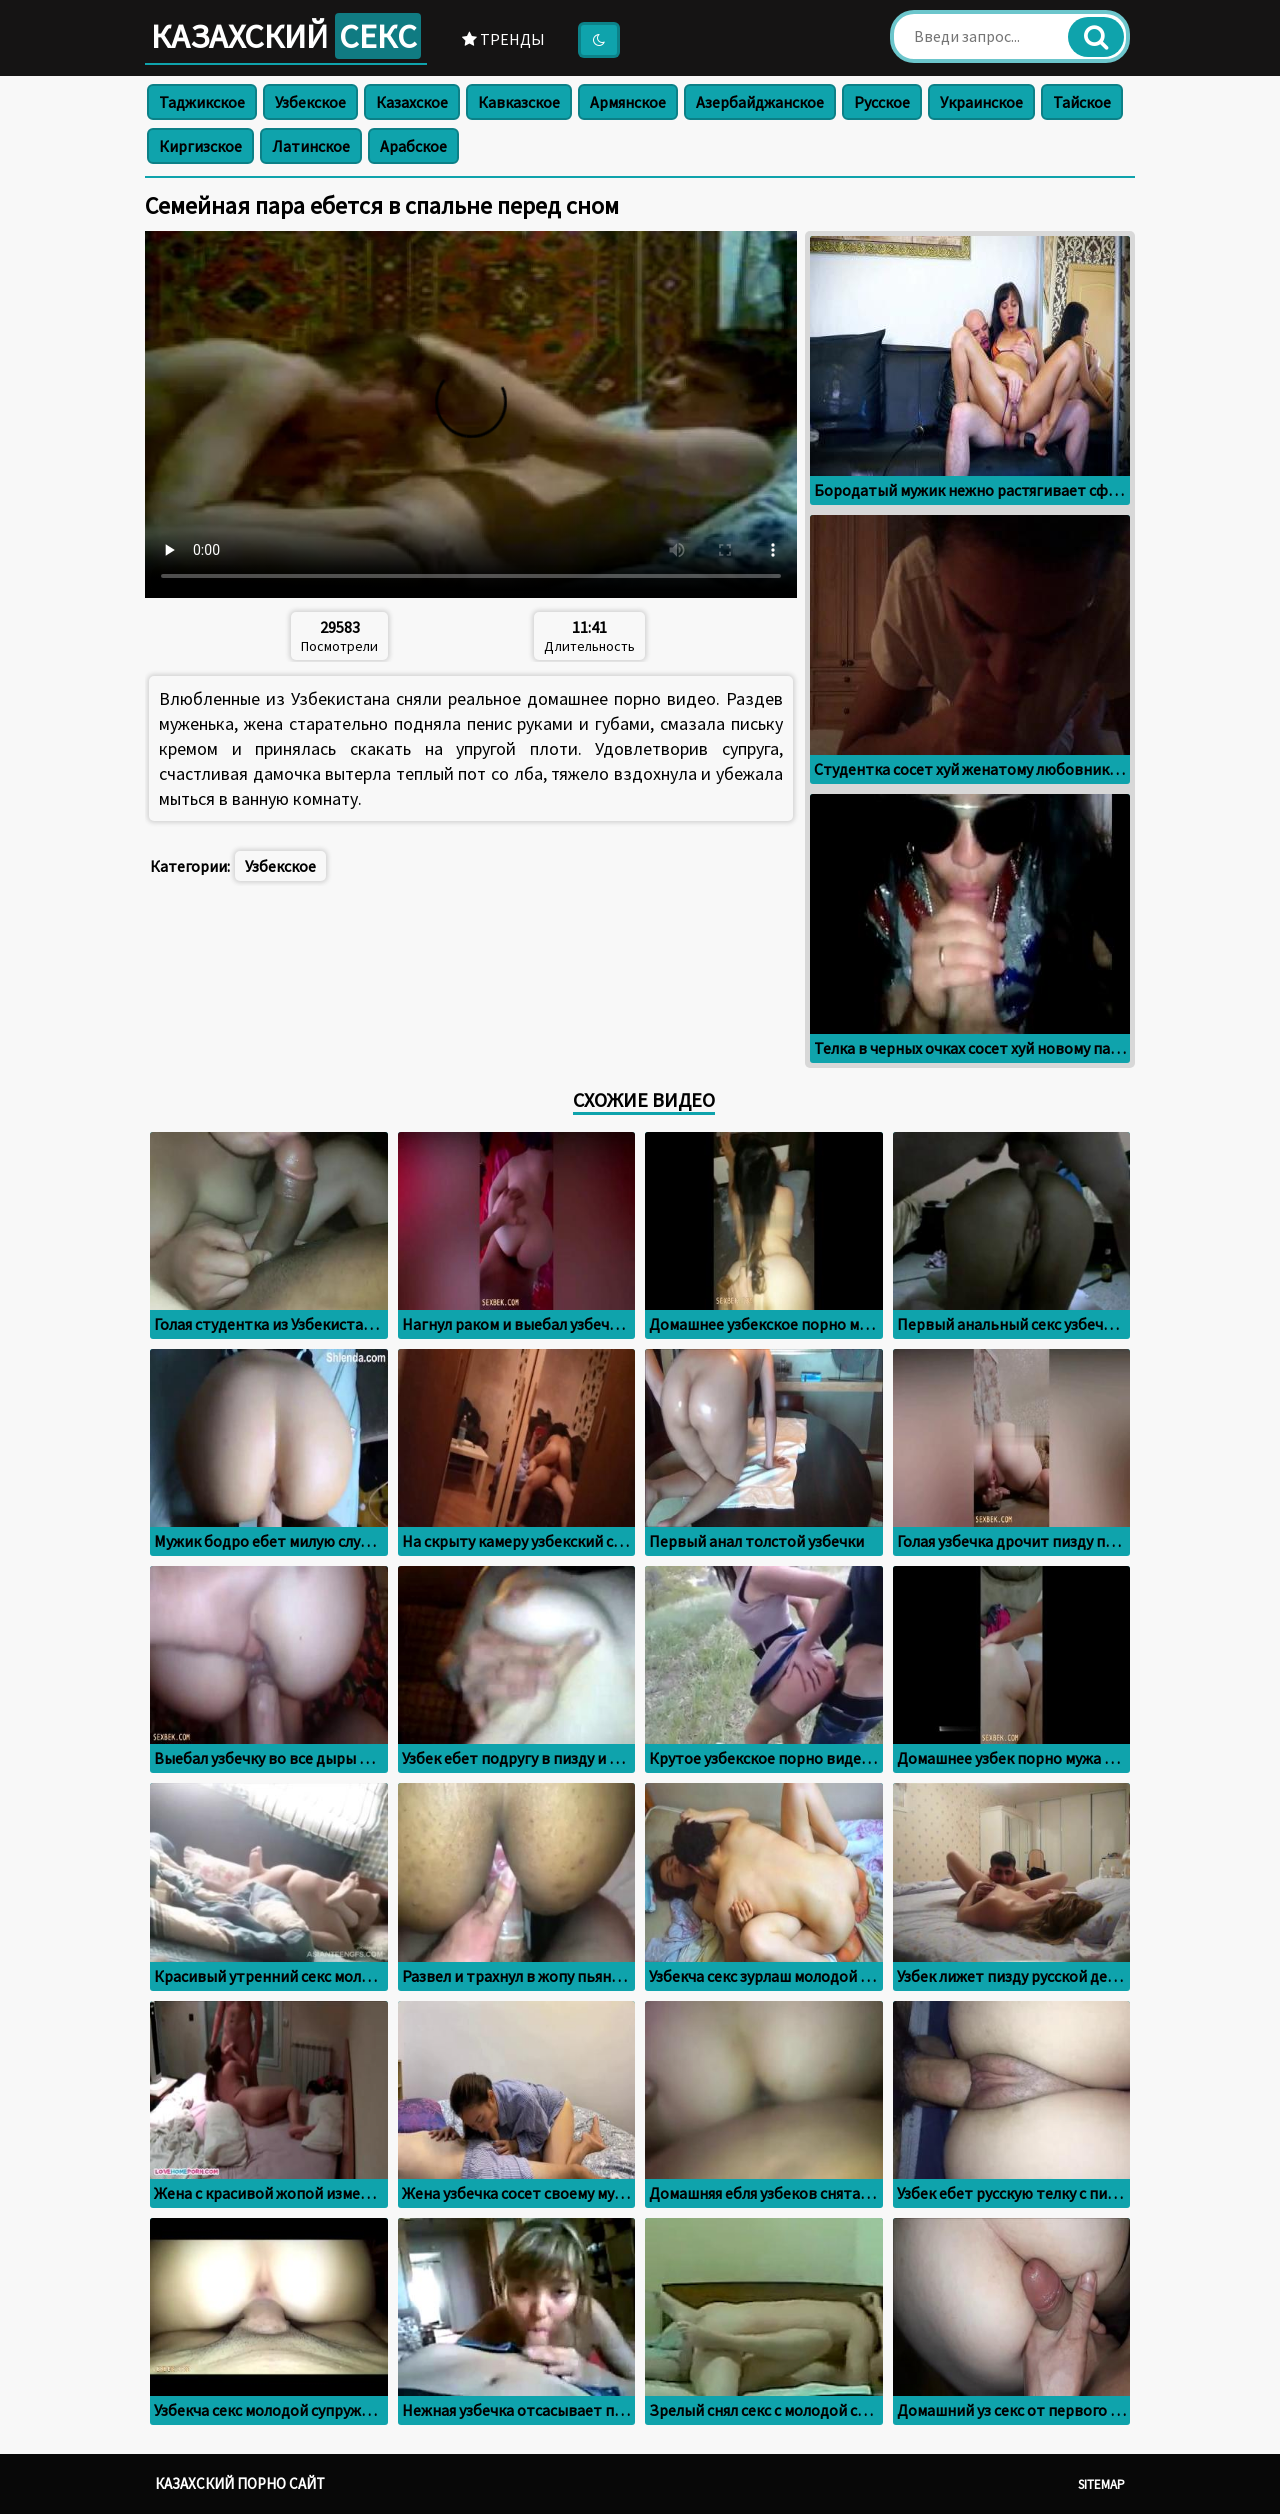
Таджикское (202, 102)
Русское (882, 102)
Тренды (503, 39)
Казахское (412, 102)
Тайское (1082, 102)
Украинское (981, 102)
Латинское (311, 146)
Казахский (286, 36)
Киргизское (200, 146)
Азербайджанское (760, 102)
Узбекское (310, 102)
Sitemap (1101, 2484)
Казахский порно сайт (240, 2483)
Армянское (628, 102)
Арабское (413, 146)
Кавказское (519, 102)
